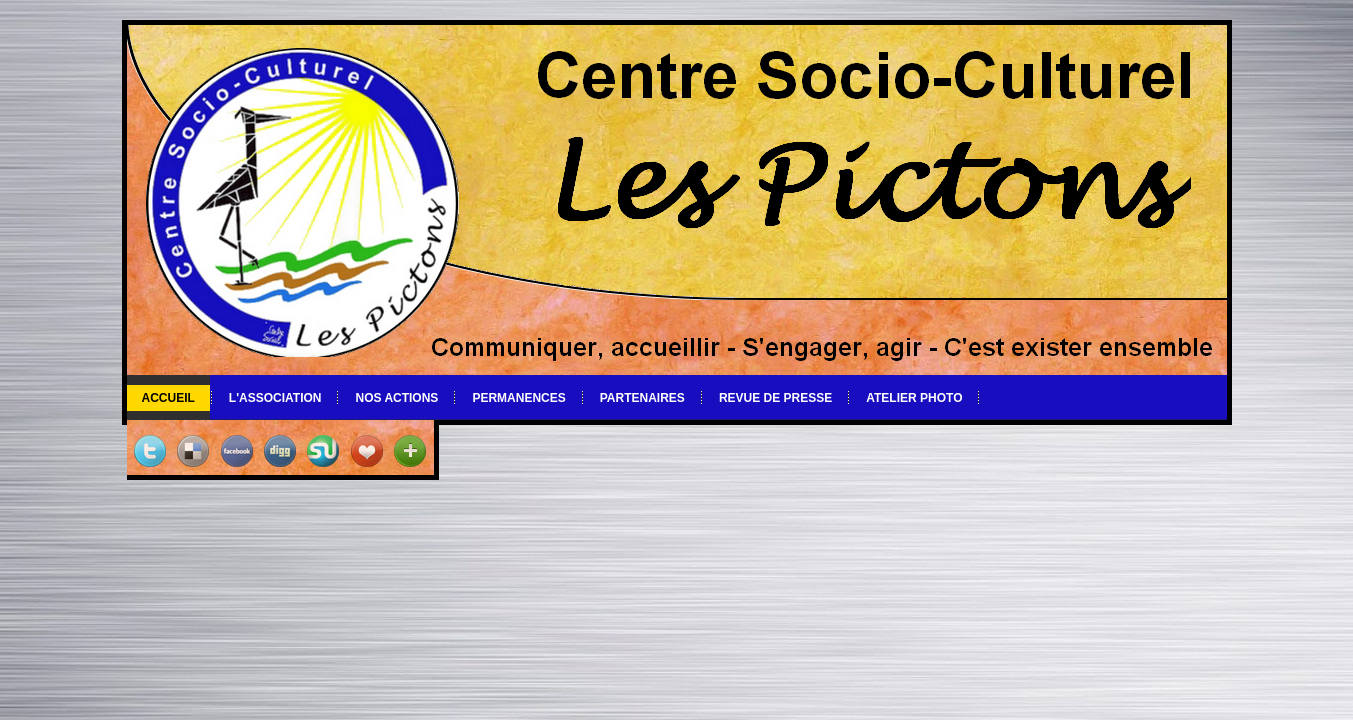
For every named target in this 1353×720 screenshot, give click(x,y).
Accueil (168, 398)
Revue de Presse (775, 398)
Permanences (518, 398)
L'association (275, 398)
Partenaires (642, 398)
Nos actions (396, 398)
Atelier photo (914, 398)
